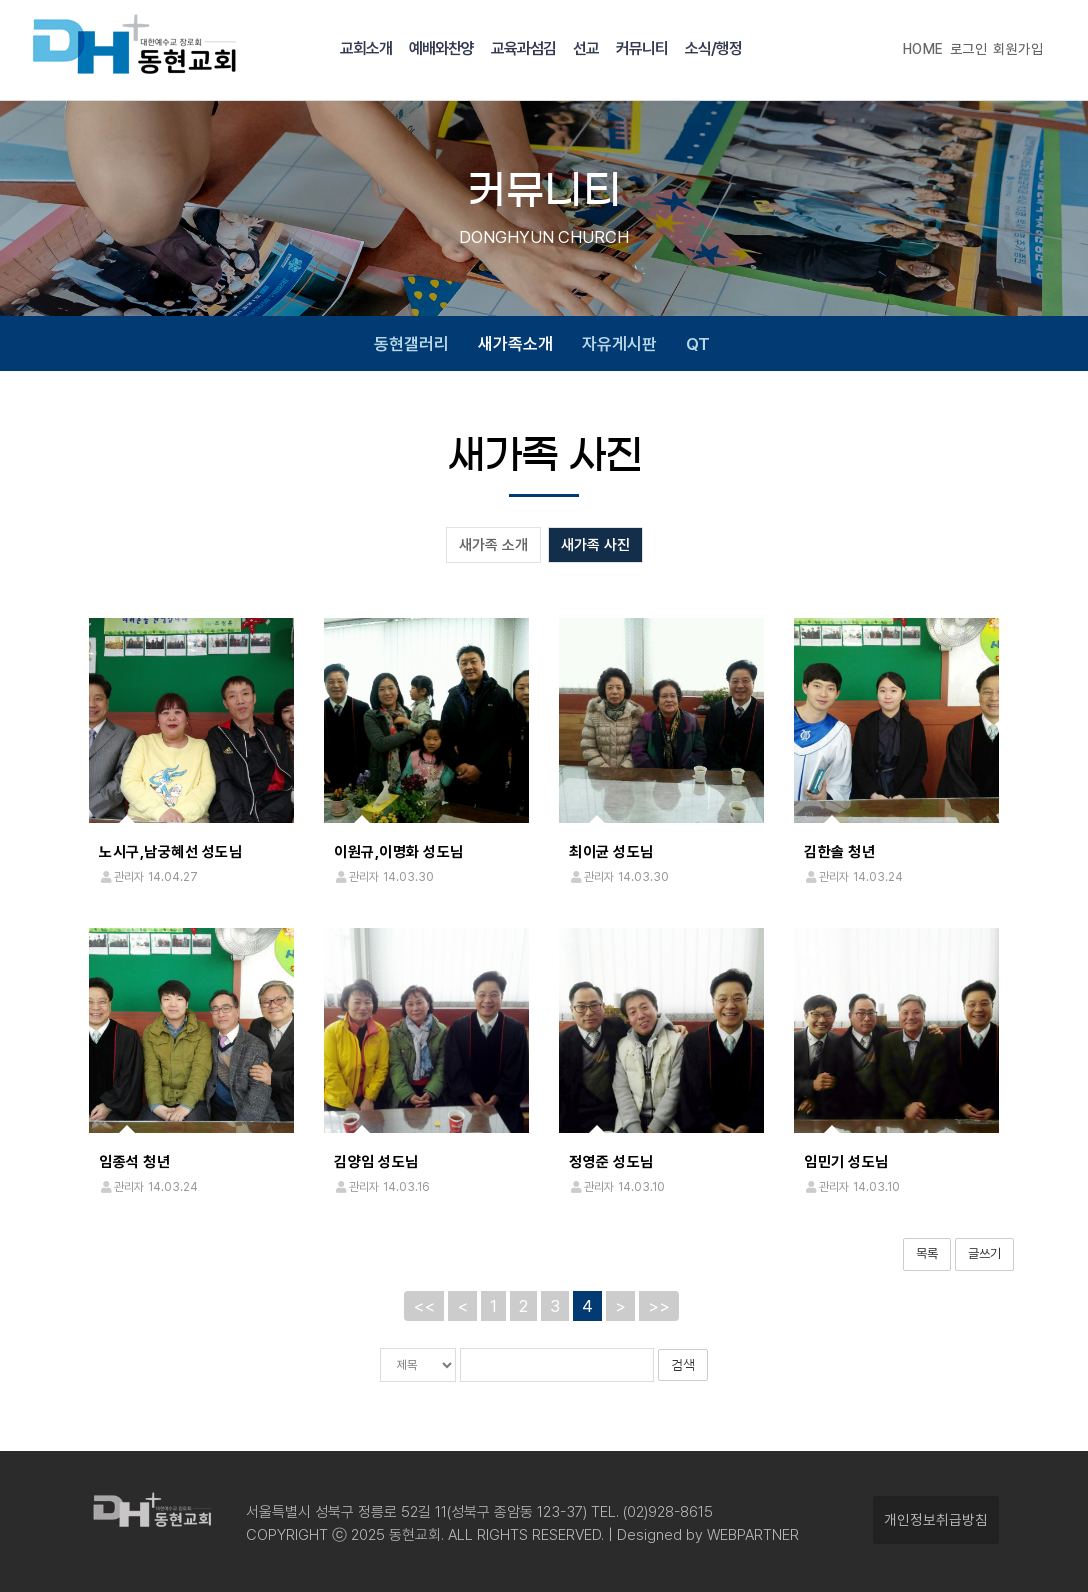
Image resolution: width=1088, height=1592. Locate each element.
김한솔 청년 (839, 852)
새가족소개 (515, 344)
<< (424, 1305)
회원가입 (1018, 49)
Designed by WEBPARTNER (706, 1535)
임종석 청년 (134, 1162)
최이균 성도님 (611, 852)
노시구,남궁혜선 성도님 (170, 852)
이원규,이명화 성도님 (399, 852)
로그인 (969, 49)
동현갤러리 (411, 344)
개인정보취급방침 (936, 1519)
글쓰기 (984, 1253)
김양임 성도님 (376, 1162)
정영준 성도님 (611, 1162)
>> (659, 1305)
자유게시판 (619, 344)
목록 (927, 1253)
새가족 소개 (493, 545)
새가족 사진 (595, 545)
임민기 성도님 (846, 1162)
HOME (923, 49)
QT (698, 344)
